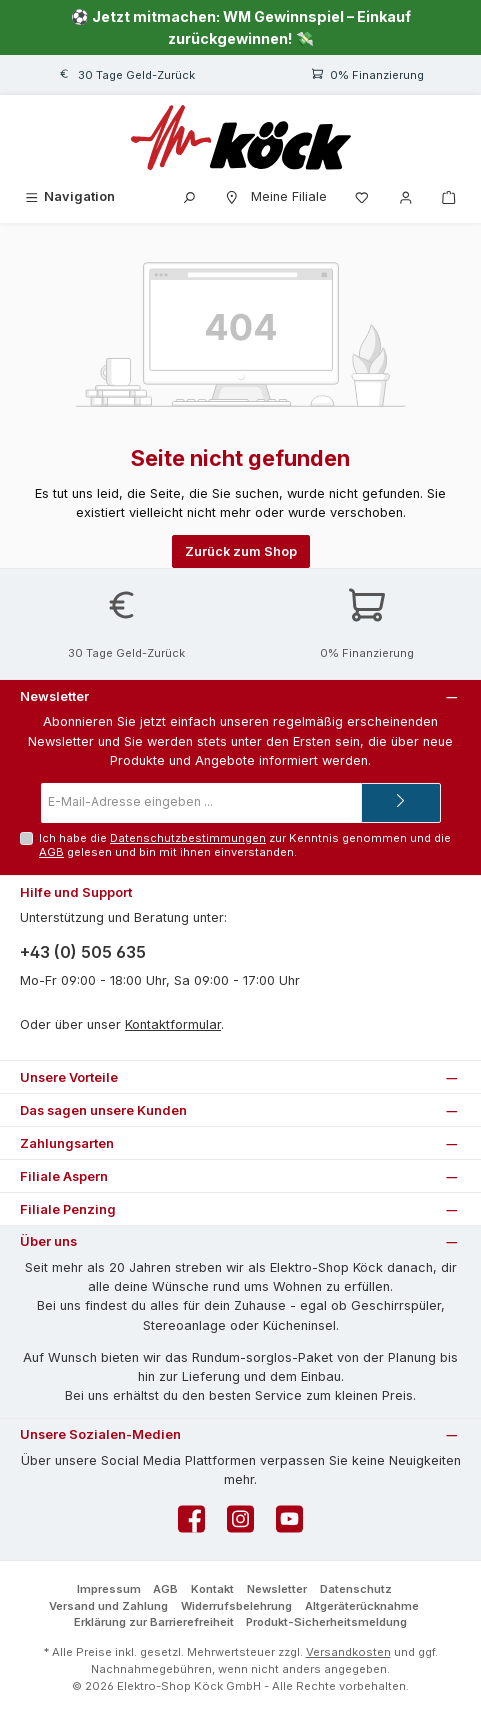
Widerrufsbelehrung (236, 1606)
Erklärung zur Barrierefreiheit (154, 1622)
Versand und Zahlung (108, 1606)
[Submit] (401, 803)
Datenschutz (356, 1589)
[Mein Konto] (406, 196)
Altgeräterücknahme (362, 1606)
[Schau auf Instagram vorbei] (240, 1524)
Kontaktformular (173, 1024)
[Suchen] (189, 196)
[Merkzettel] (362, 196)
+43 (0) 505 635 (83, 952)
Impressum (109, 1589)
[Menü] (69, 196)
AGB (51, 852)
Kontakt (212, 1589)
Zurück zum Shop (241, 551)
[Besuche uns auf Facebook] (191, 1524)
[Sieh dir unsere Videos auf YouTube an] (289, 1524)
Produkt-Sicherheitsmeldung (326, 1622)
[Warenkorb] (449, 196)
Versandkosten (348, 1652)
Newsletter (277, 1589)
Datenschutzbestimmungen (188, 838)
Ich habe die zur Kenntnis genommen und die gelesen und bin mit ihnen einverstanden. (245, 844)
